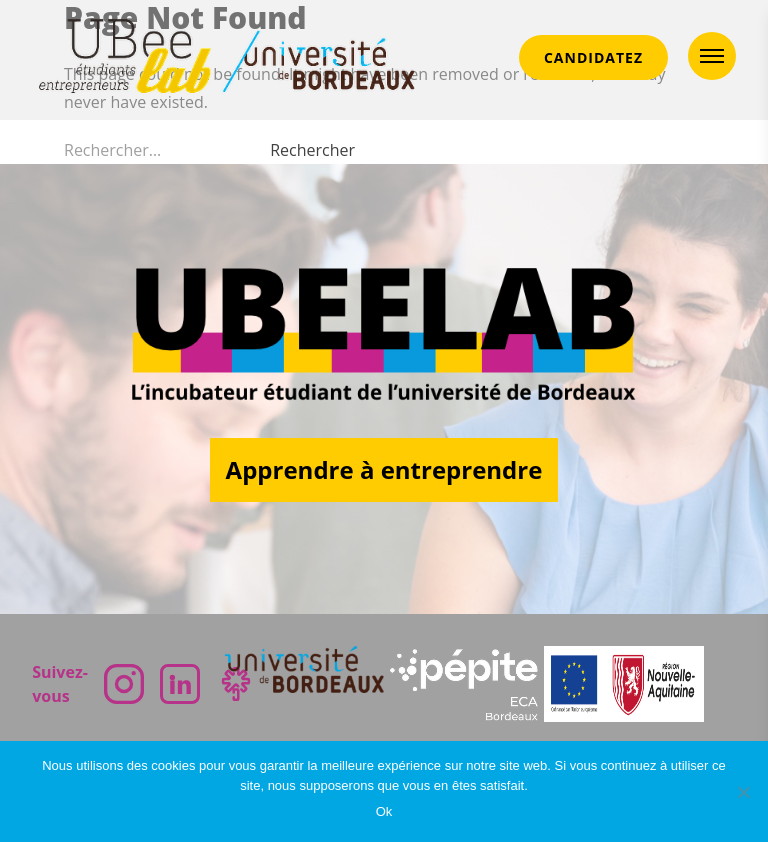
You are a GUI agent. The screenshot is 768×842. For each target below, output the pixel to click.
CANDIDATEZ (593, 57)
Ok (384, 811)
